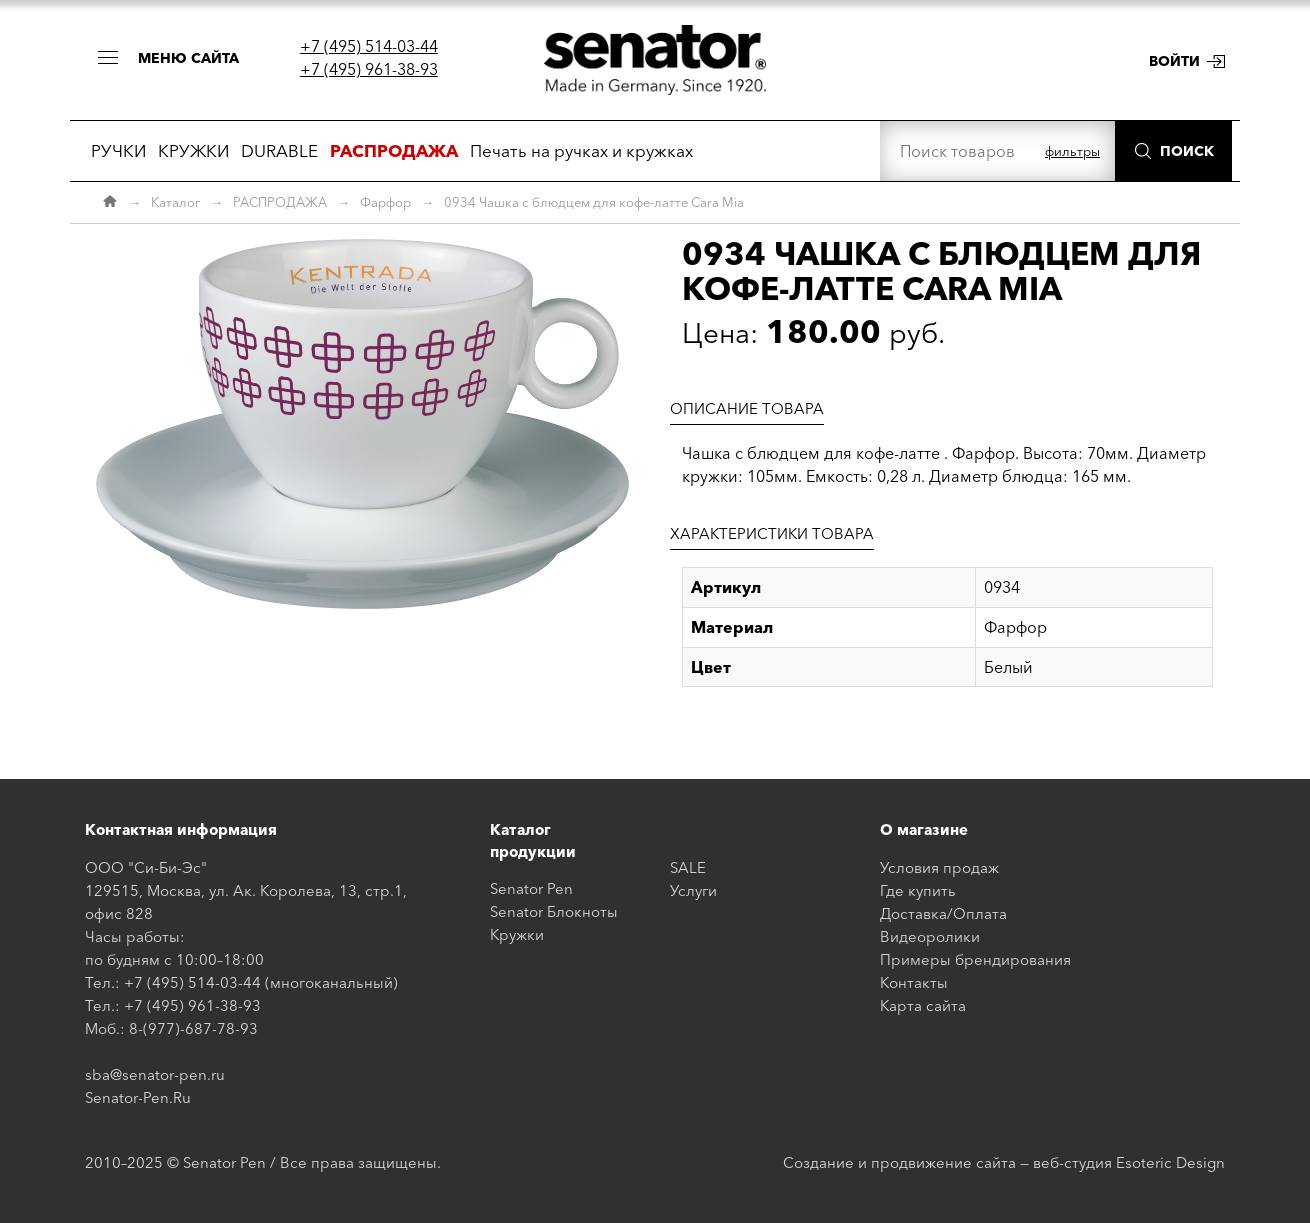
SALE (688, 867)
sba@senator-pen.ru (155, 1074)
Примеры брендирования (975, 959)
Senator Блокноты (554, 911)
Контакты (914, 982)
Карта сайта (923, 1005)
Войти (1174, 61)
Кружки (517, 934)
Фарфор (385, 202)
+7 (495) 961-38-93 (369, 69)
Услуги (693, 890)
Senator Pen (531, 888)
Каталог (175, 202)
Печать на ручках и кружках (581, 150)
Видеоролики (930, 936)
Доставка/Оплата (943, 913)
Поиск (1187, 151)
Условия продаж (939, 867)
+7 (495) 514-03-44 (369, 46)
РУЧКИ (118, 150)
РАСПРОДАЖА (280, 202)
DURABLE (279, 150)
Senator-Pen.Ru (138, 1097)
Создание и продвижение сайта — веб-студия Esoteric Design (1004, 1162)
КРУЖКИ (193, 150)
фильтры (1072, 151)
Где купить (918, 890)
